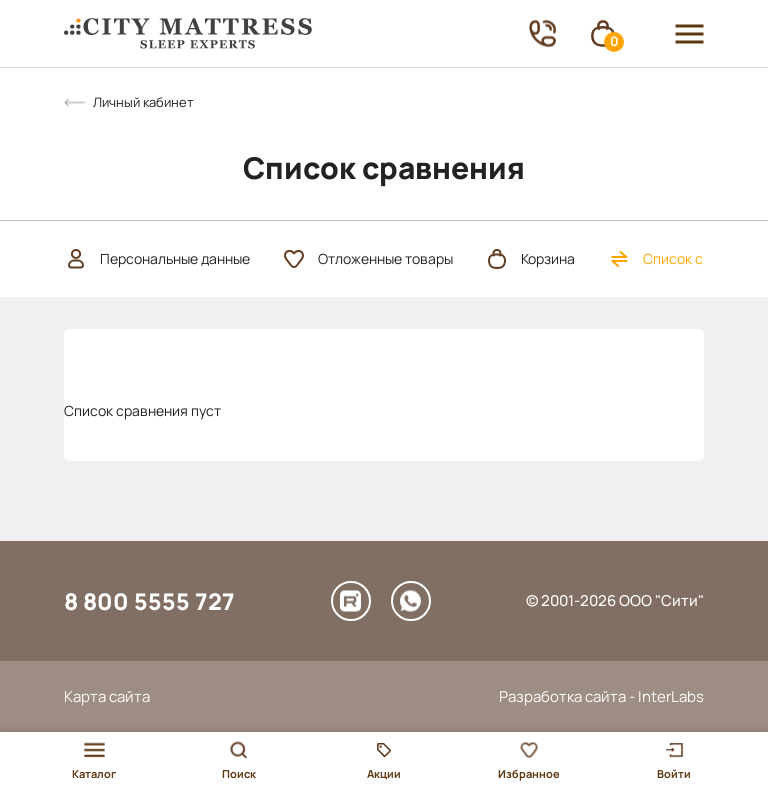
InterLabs (671, 696)
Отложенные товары (367, 259)
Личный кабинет (143, 102)
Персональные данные (157, 259)
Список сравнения (687, 259)
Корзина (530, 259)
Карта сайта (107, 696)
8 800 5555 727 (149, 601)
